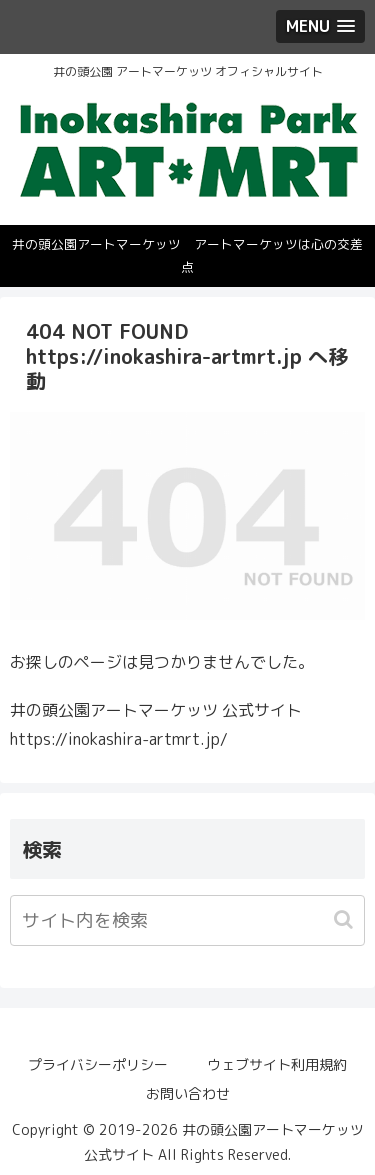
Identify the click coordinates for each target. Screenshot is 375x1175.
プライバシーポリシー (98, 1064)
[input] (187, 920)
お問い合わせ (188, 1093)
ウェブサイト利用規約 (277, 1064)
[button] (345, 919)
